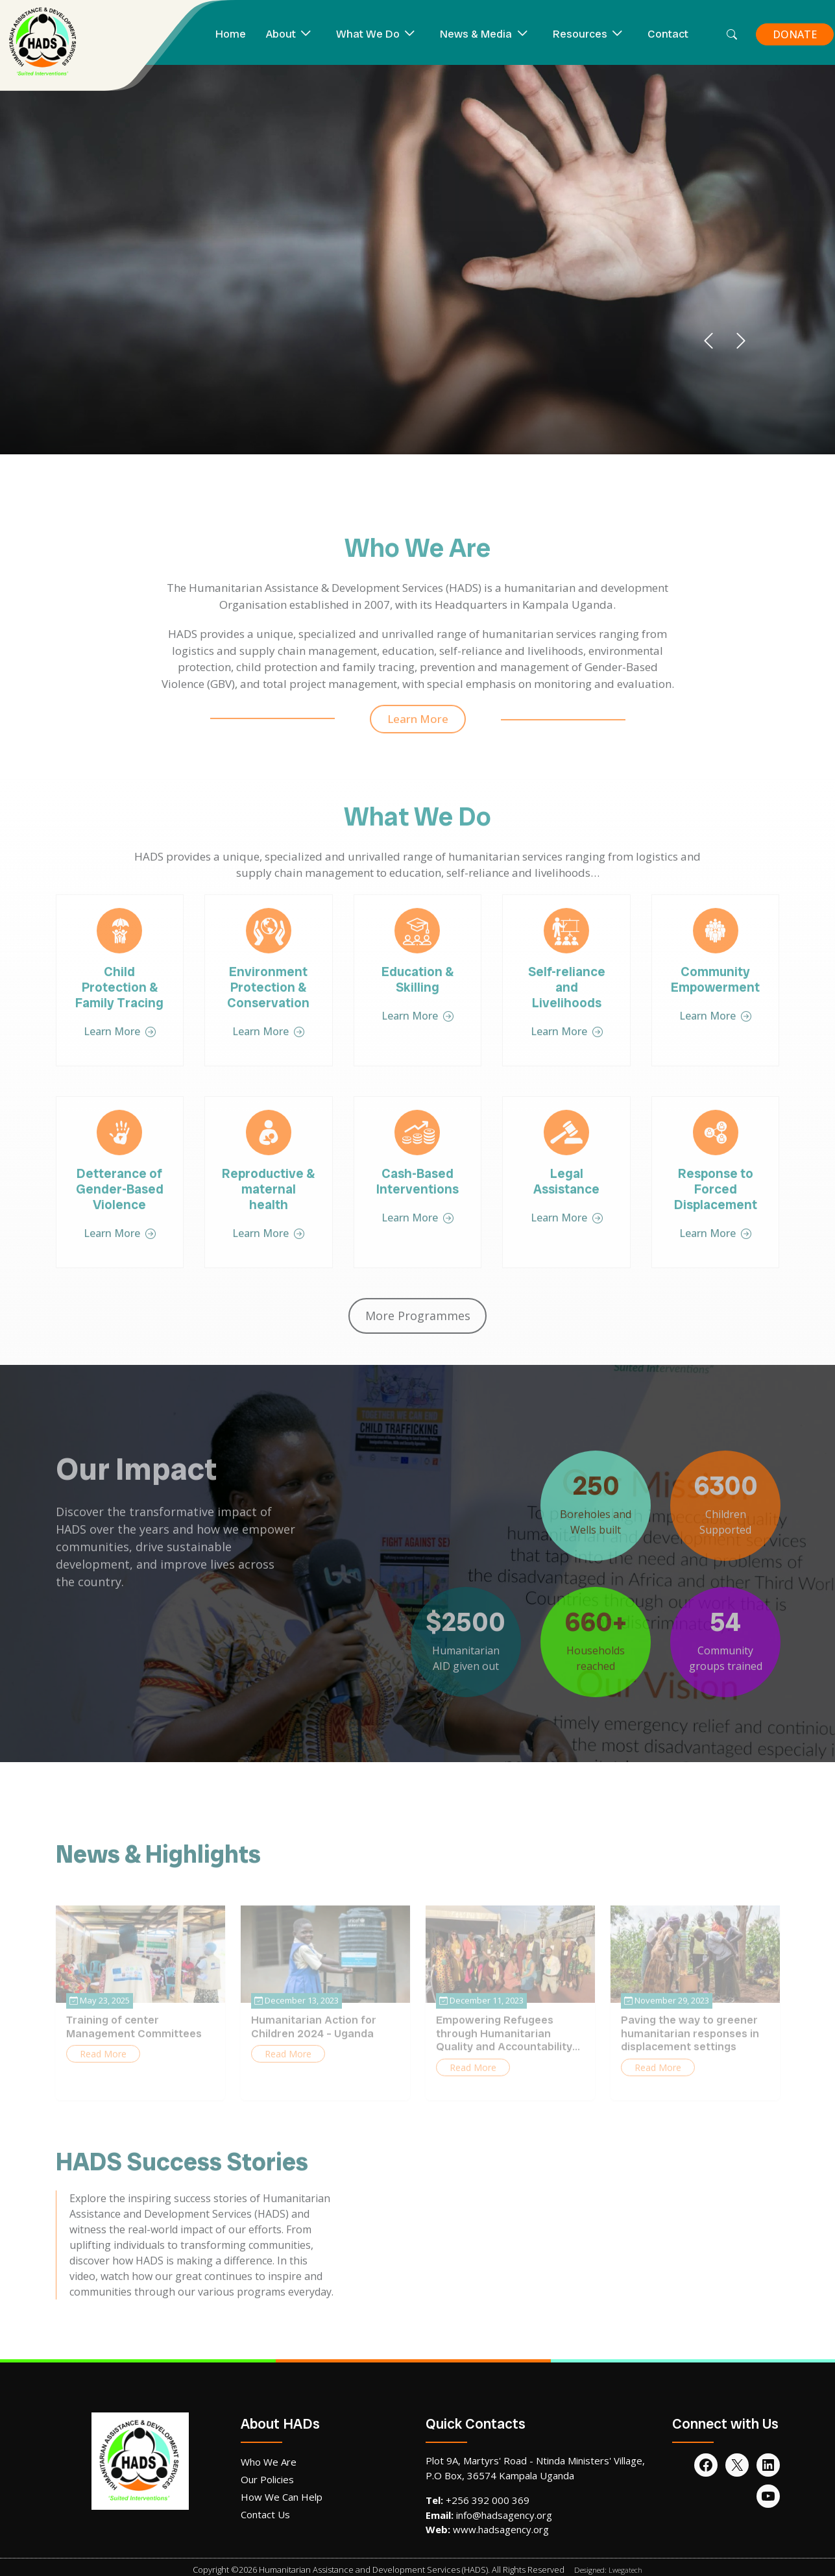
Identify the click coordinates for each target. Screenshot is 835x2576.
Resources (580, 34)
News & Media (476, 34)
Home (230, 34)
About (281, 34)
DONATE (795, 34)
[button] (708, 341)
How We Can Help (281, 2496)
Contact (667, 34)
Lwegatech (625, 2570)
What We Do (368, 34)
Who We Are (268, 2461)
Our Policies (267, 2479)
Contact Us (265, 2514)
